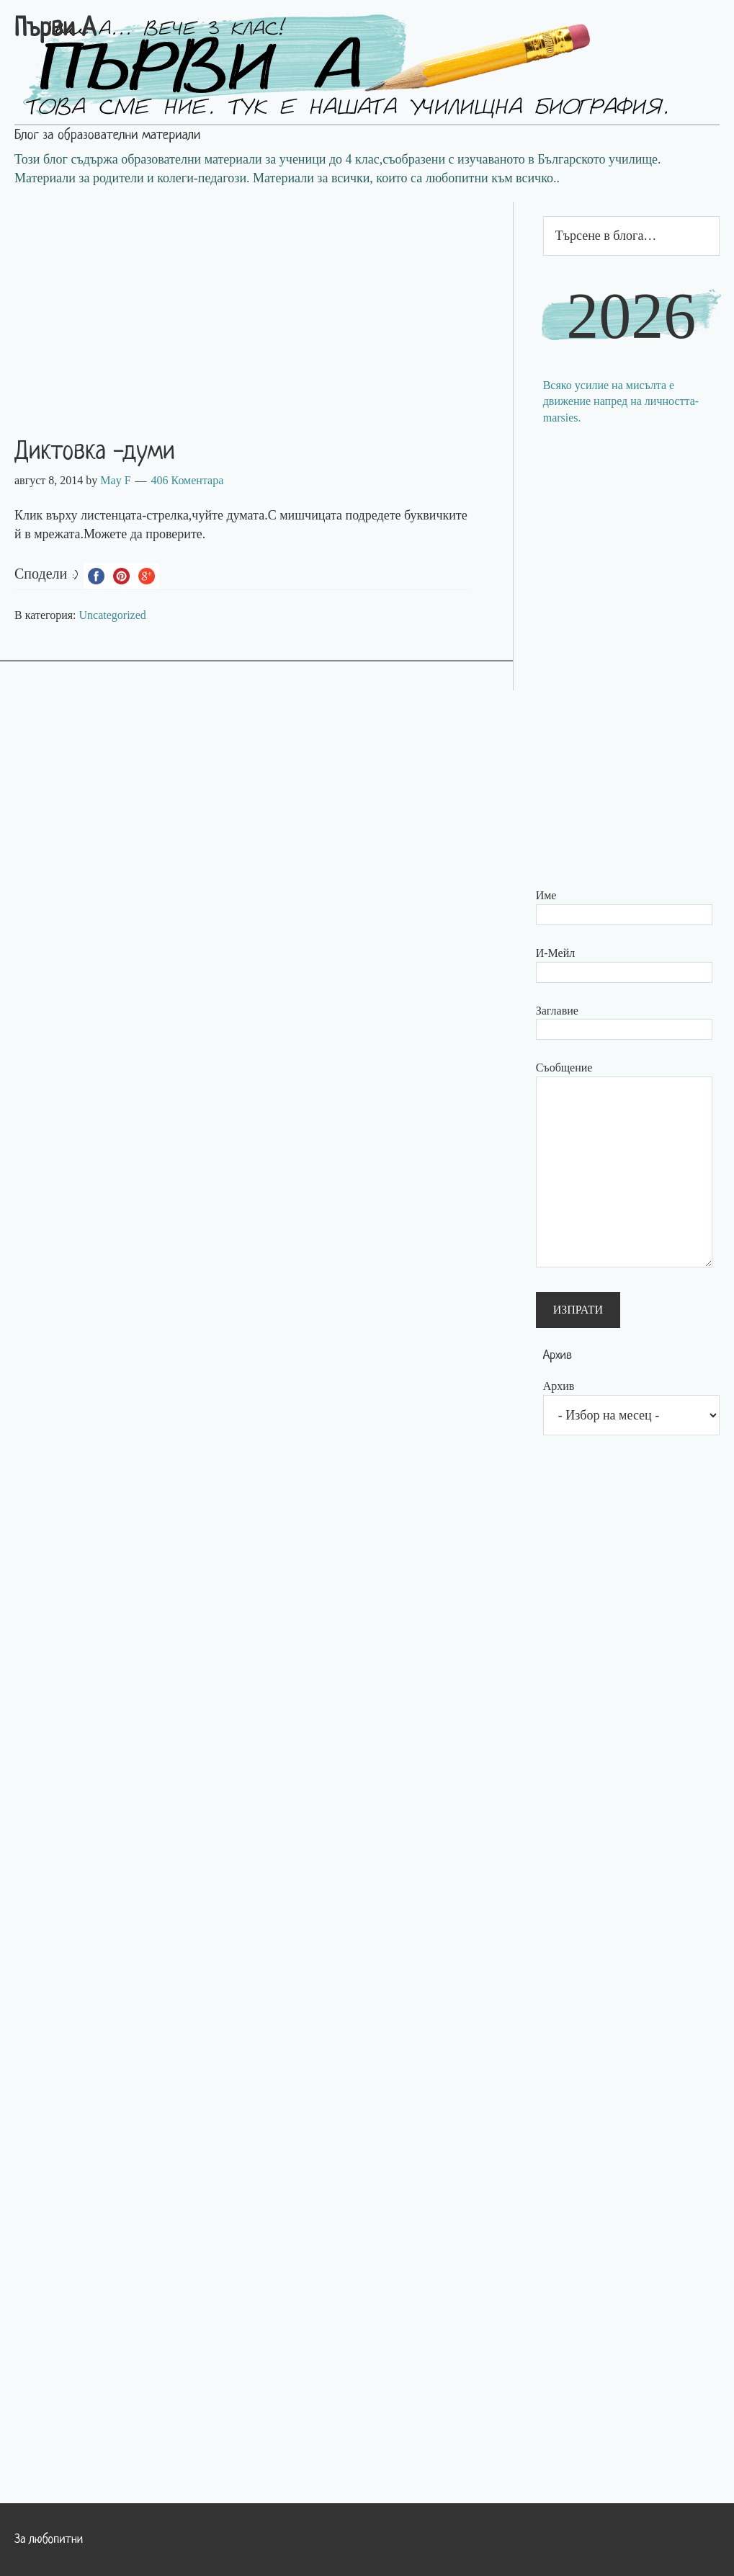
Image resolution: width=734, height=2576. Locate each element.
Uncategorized (112, 615)
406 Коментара (187, 480)
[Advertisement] (256, 303)
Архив (559, 1386)
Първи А (55, 29)
